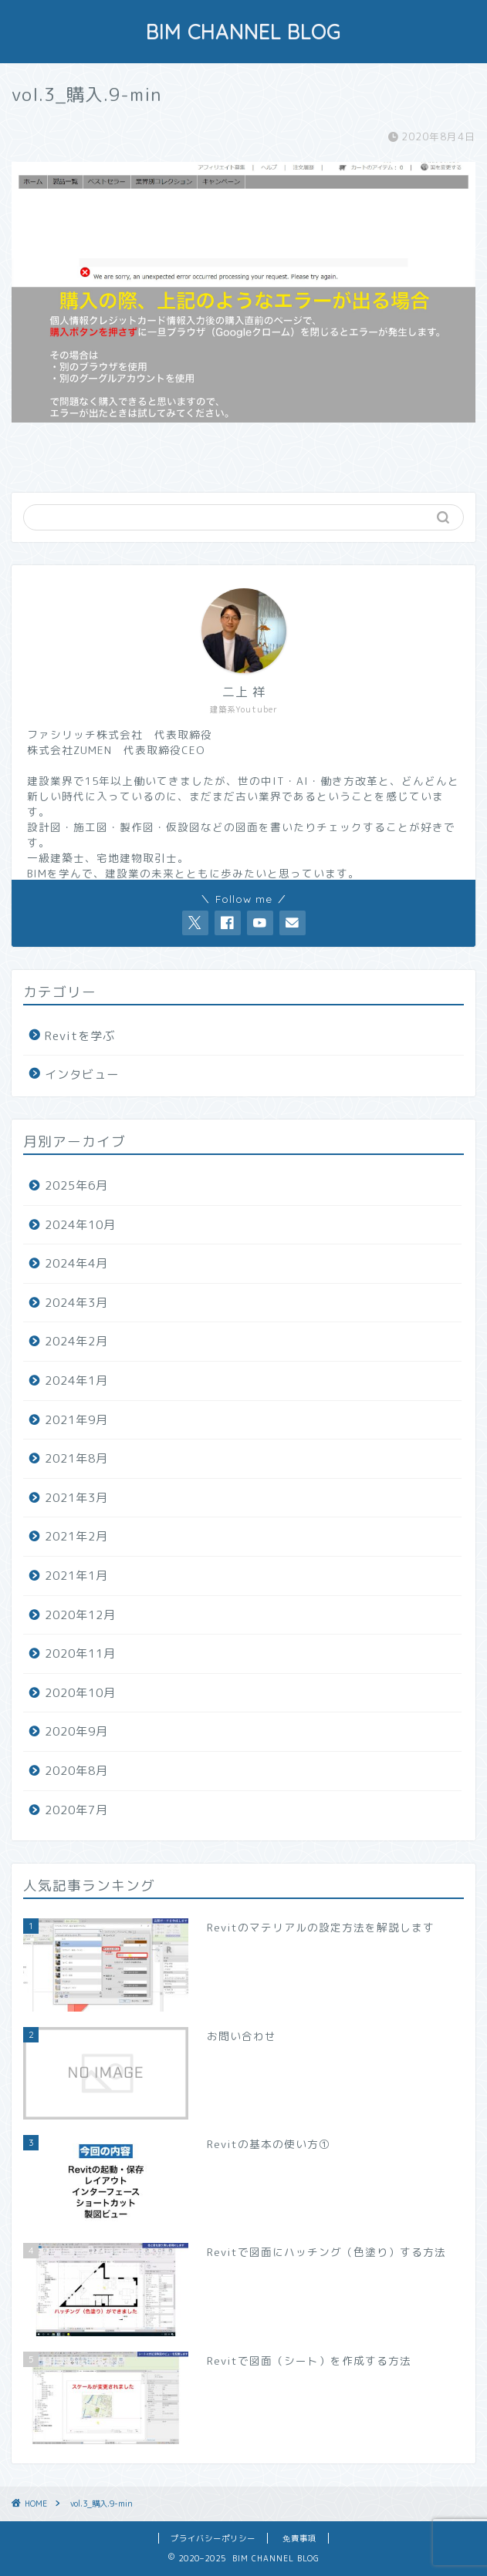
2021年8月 (76, 1458)
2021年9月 (76, 1420)
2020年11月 (80, 1653)
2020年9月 (76, 1731)
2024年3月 (76, 1303)
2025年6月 (76, 1185)
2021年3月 (76, 1498)
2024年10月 (80, 1225)
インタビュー (82, 1074)
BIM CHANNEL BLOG (243, 31)
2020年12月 (80, 1615)
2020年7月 (76, 1810)
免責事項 (299, 2538)
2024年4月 (76, 1263)
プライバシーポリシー (213, 2538)
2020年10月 (80, 1693)
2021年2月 (76, 1536)
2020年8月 (76, 1771)
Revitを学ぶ (80, 1036)
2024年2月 (76, 1341)
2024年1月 (76, 1380)
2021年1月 (76, 1575)
